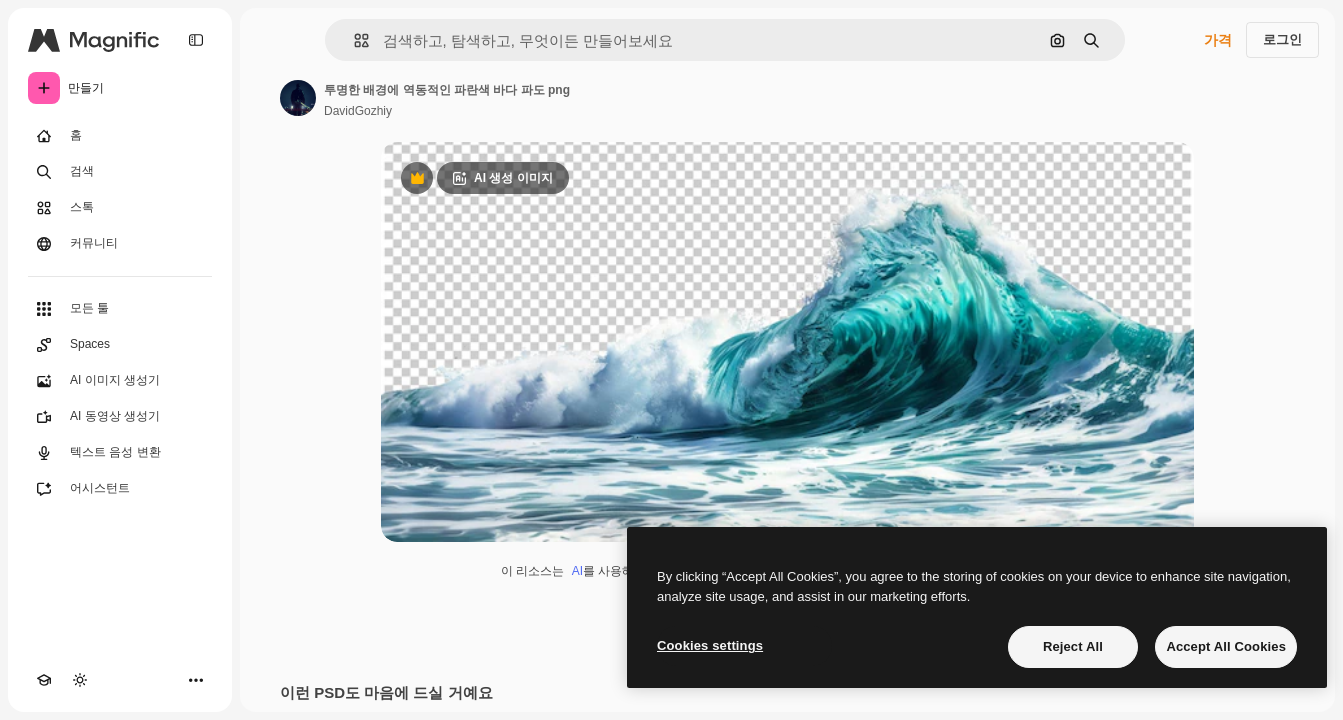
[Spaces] (120, 345)
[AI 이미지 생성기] (120, 381)
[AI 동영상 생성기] (120, 417)
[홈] (120, 136)
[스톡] (120, 208)
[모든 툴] (120, 309)
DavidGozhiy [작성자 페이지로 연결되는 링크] (358, 111)
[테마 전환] (80, 680)
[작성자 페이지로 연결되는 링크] (298, 98)
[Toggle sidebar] (196, 40)
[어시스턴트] (120, 489)
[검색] (120, 172)
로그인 (1282, 39)
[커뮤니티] (120, 244)
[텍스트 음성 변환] (120, 453)
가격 (1218, 40)
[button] (353, 40)
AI (577, 571)
